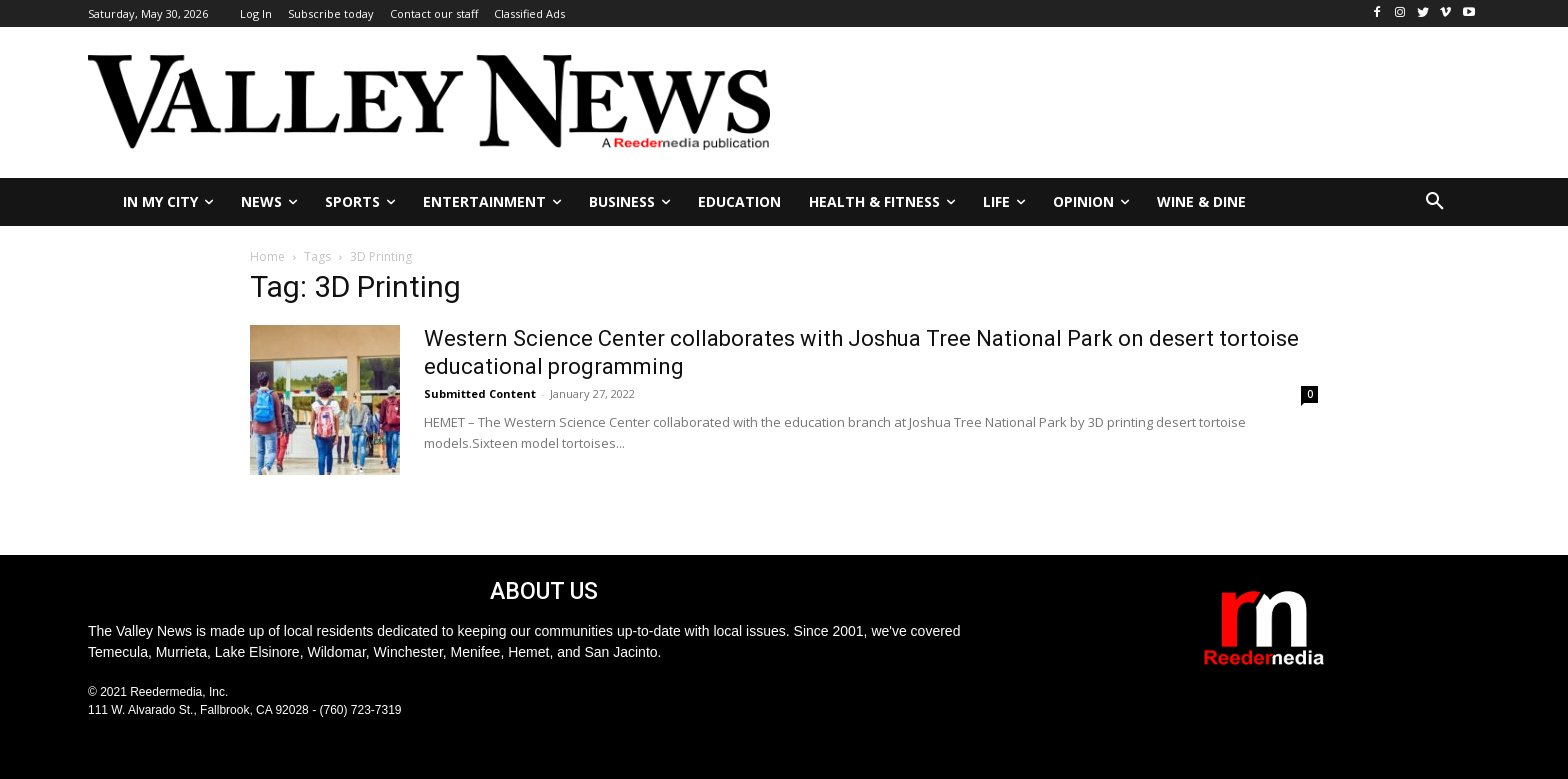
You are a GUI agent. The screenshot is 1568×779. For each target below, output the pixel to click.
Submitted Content (480, 393)
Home (267, 256)
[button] (1435, 202)
